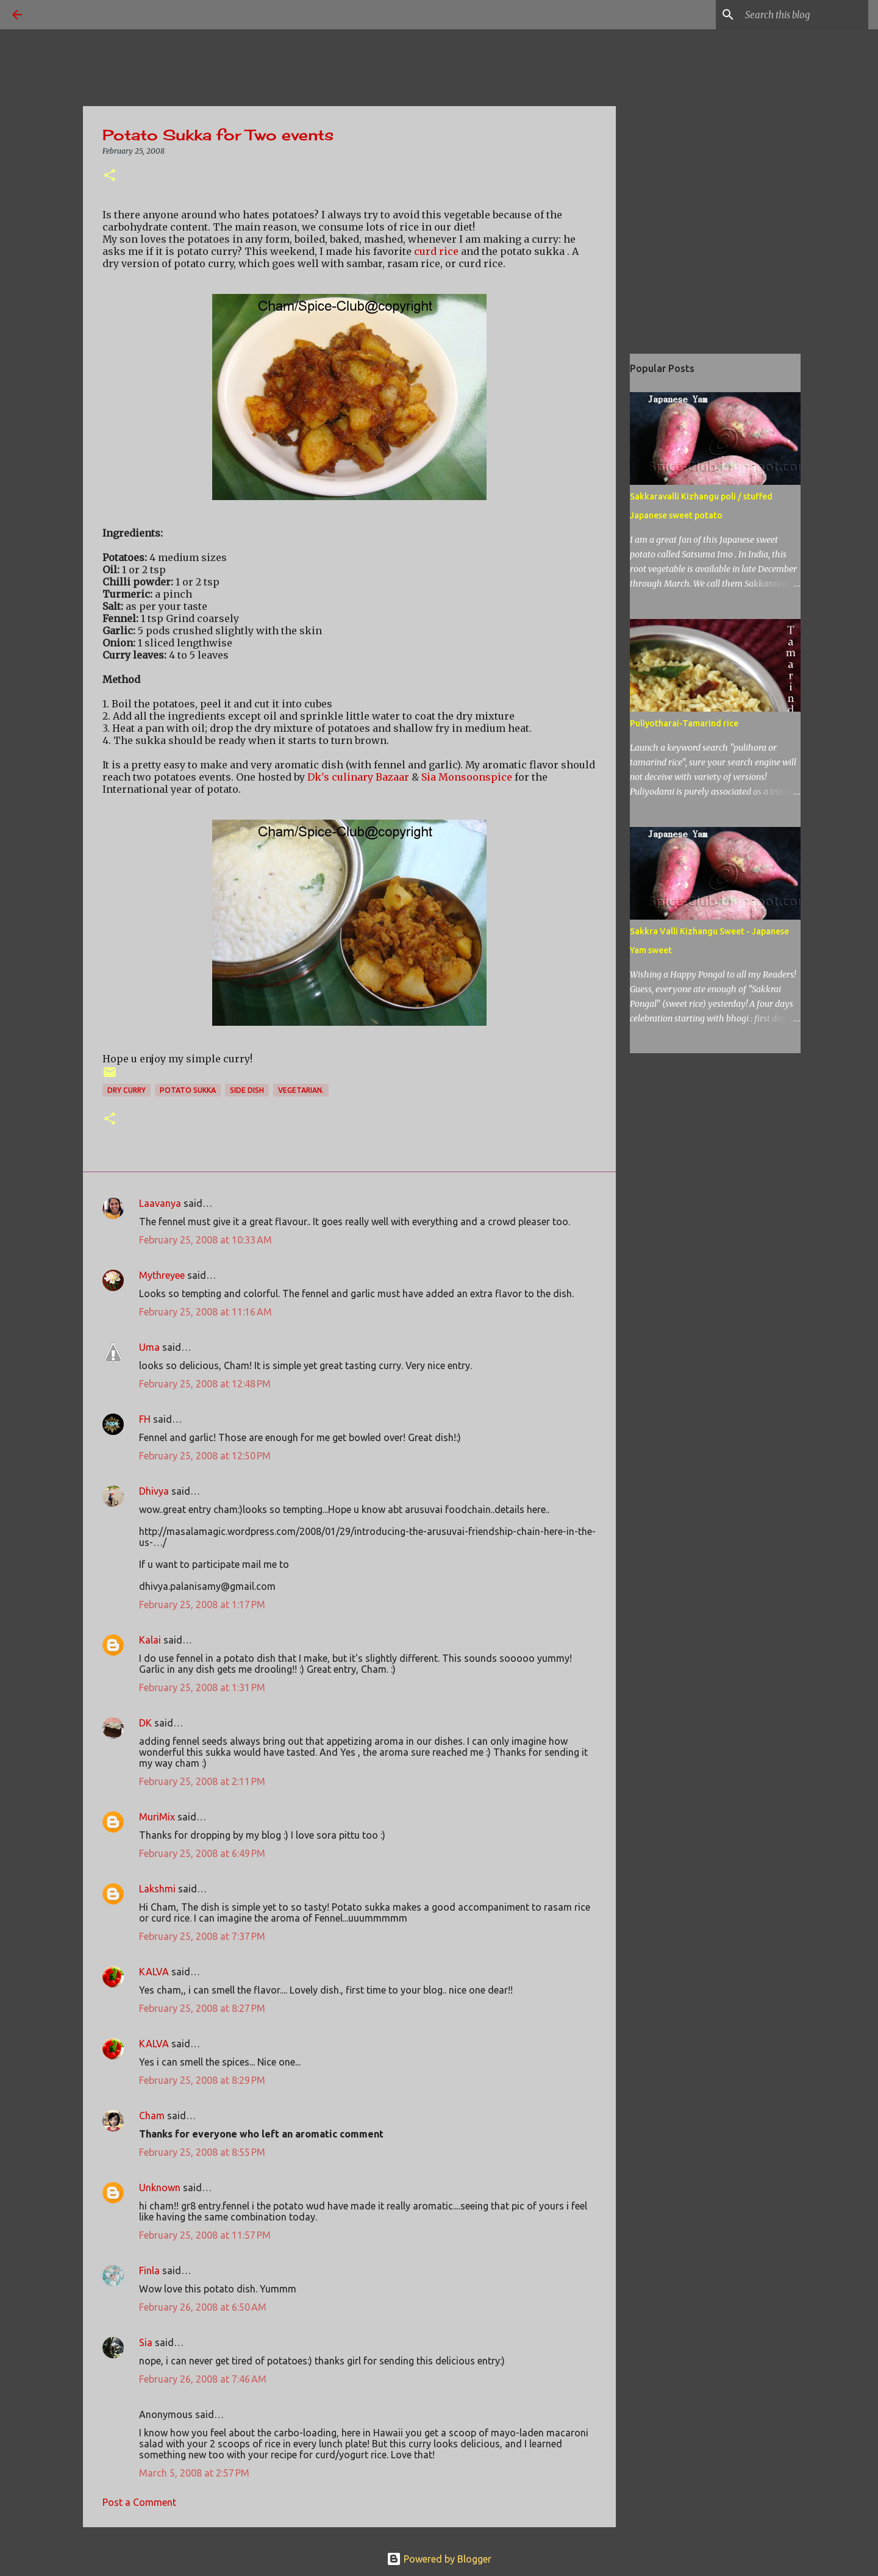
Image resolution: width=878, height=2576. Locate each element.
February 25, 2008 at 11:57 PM (205, 2235)
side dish (247, 1090)
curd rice (437, 251)
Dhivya (154, 1491)
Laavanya (160, 1203)
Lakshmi (157, 1888)
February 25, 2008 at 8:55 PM (202, 2152)
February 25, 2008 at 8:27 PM (202, 2008)
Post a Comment (139, 2502)
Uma (149, 1347)
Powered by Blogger (439, 2558)
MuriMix (157, 1816)
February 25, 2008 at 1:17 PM (202, 1604)
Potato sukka (188, 1090)
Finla (149, 2270)
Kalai (150, 1639)
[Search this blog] (804, 14)
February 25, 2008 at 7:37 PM (202, 1936)
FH (145, 1419)
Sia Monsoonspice (466, 777)
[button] (109, 176)
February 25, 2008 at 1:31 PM (202, 1687)
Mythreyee (162, 1275)
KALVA (154, 1971)
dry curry (126, 1090)
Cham (152, 2115)
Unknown (159, 2187)
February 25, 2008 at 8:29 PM (202, 2080)
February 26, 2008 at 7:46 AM (202, 2379)
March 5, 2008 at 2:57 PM (194, 2472)
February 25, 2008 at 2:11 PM (202, 1781)
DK (145, 1722)
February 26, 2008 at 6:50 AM (202, 2307)
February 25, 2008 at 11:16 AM (205, 1311)
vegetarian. (301, 1090)
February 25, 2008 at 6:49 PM (202, 1853)
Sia (145, 2342)
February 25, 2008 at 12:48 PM (205, 1383)
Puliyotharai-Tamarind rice (684, 723)
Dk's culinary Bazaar (358, 777)
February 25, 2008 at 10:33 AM (205, 1239)
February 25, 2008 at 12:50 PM (205, 1455)
